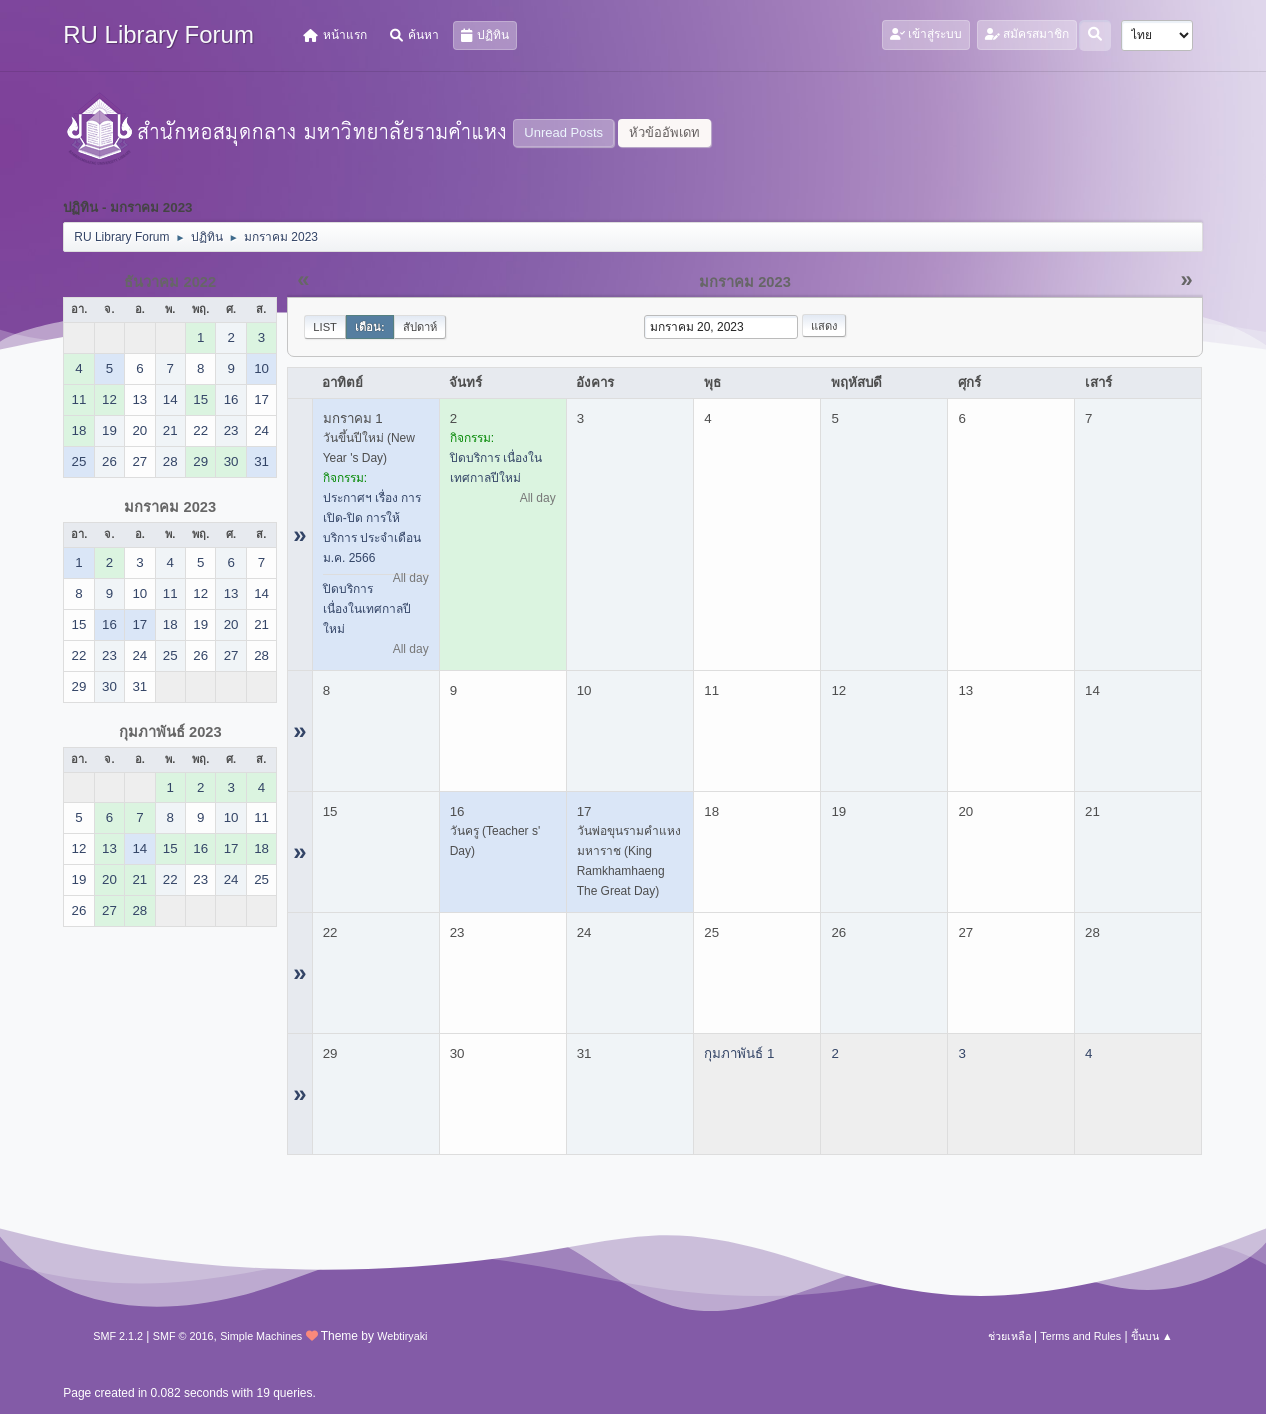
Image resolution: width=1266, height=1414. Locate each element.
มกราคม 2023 (170, 507)
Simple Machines (261, 1336)
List (325, 327)
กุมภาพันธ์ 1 (739, 1053)
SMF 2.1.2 (118, 1336)
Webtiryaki (402, 1336)
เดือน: (370, 327)
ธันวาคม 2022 (170, 282)
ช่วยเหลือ (1009, 1336)
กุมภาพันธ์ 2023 (170, 732)
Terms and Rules (1080, 1336)
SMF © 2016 (183, 1336)
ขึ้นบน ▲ (1152, 1336)
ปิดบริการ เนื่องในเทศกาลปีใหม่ (367, 609)
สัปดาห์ (420, 327)
